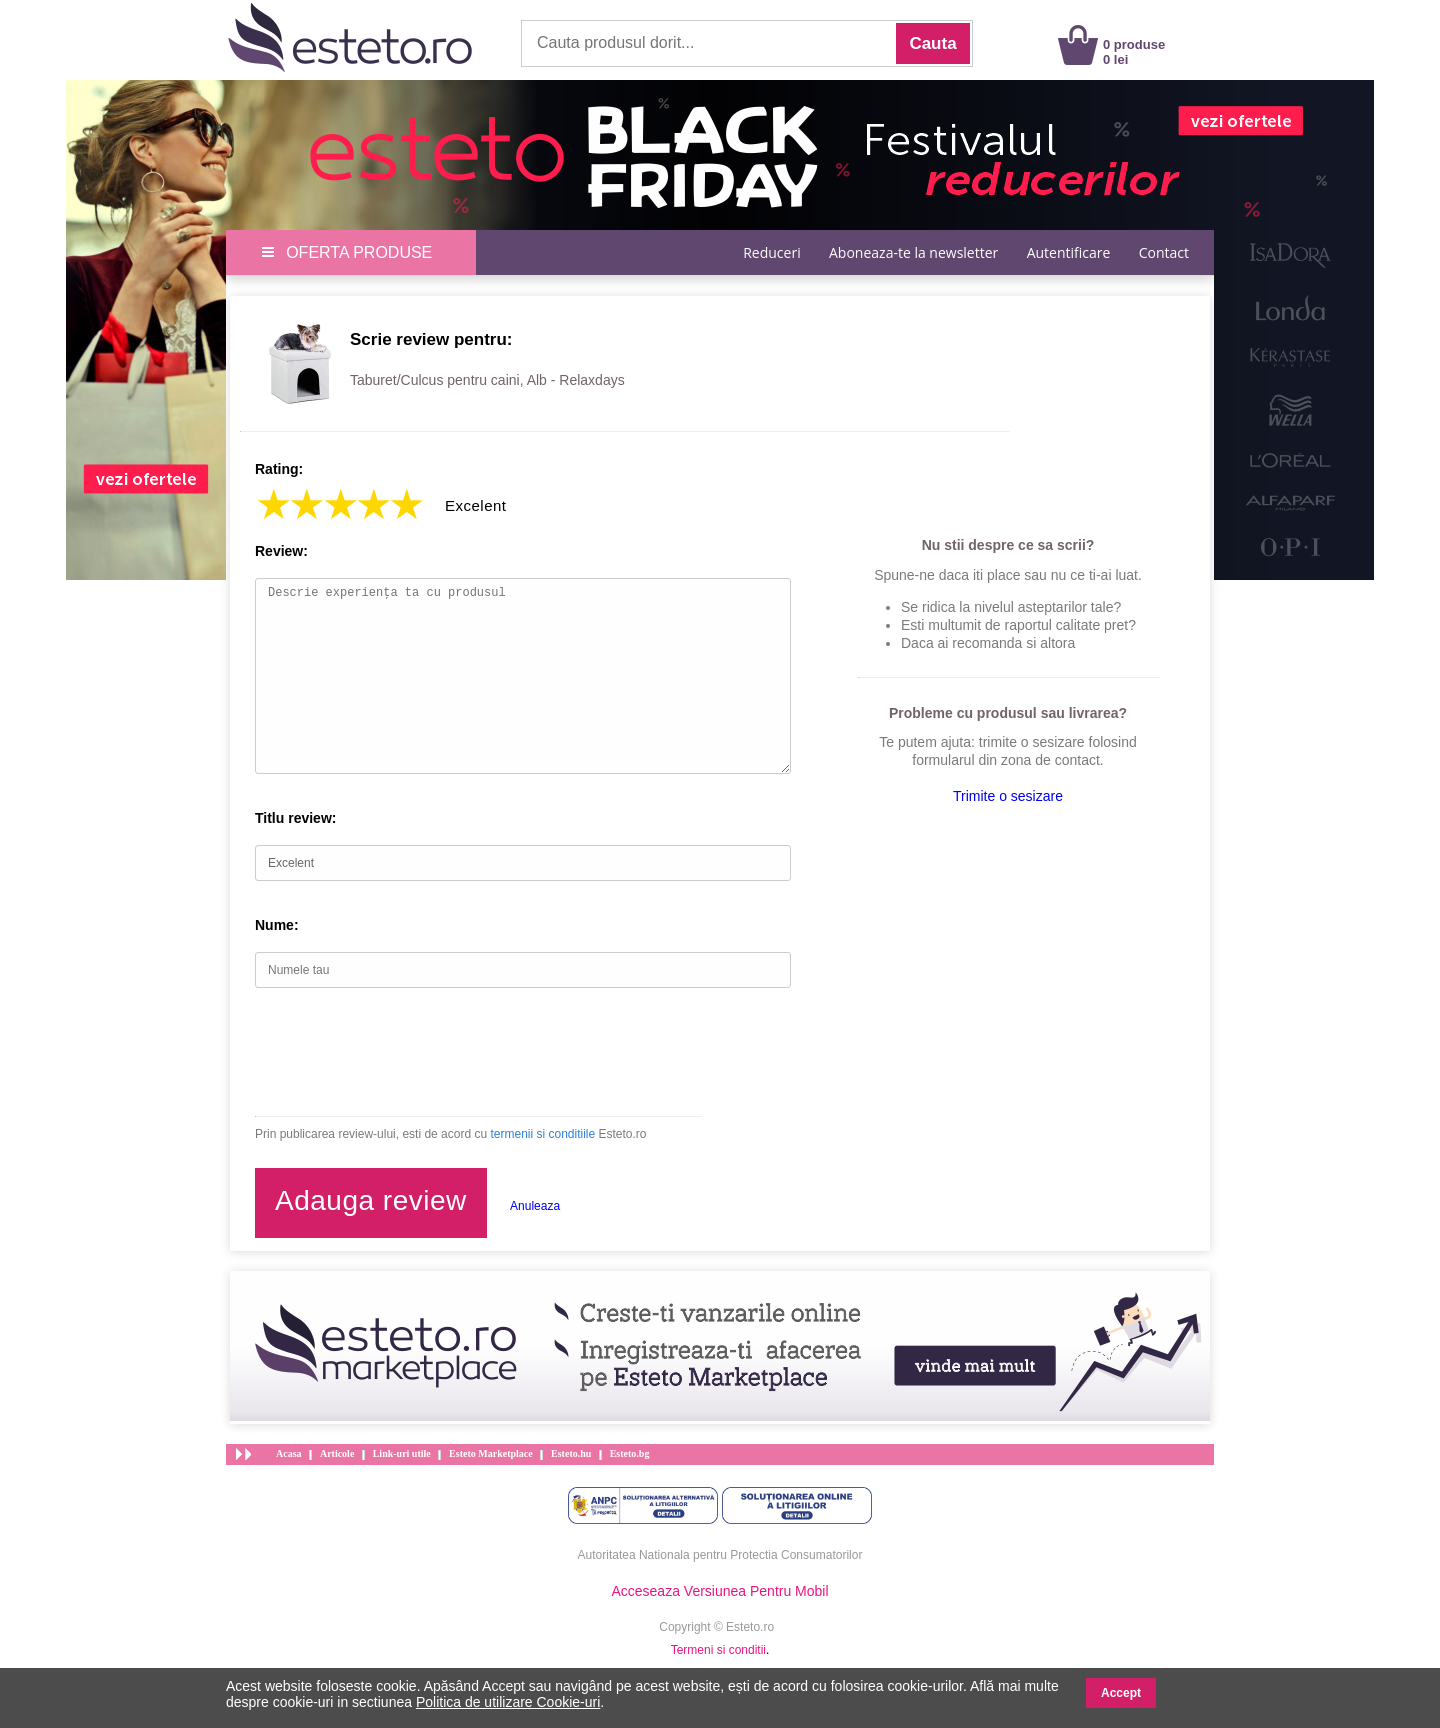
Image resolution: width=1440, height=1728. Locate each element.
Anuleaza (535, 1206)
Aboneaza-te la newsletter (913, 252)
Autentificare (1069, 252)
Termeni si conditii (718, 1650)
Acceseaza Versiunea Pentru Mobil (719, 1591)
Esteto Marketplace (491, 1453)
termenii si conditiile (542, 1134)
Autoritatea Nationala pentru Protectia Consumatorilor (720, 1555)
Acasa (289, 1453)
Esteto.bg (630, 1453)
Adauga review (371, 1200)
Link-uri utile (402, 1453)
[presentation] (407, 1052)
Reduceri (771, 252)
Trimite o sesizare (1008, 796)
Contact (1164, 252)
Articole (337, 1453)
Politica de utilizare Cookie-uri (508, 1702)
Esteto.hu (571, 1453)
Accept (1121, 1693)
